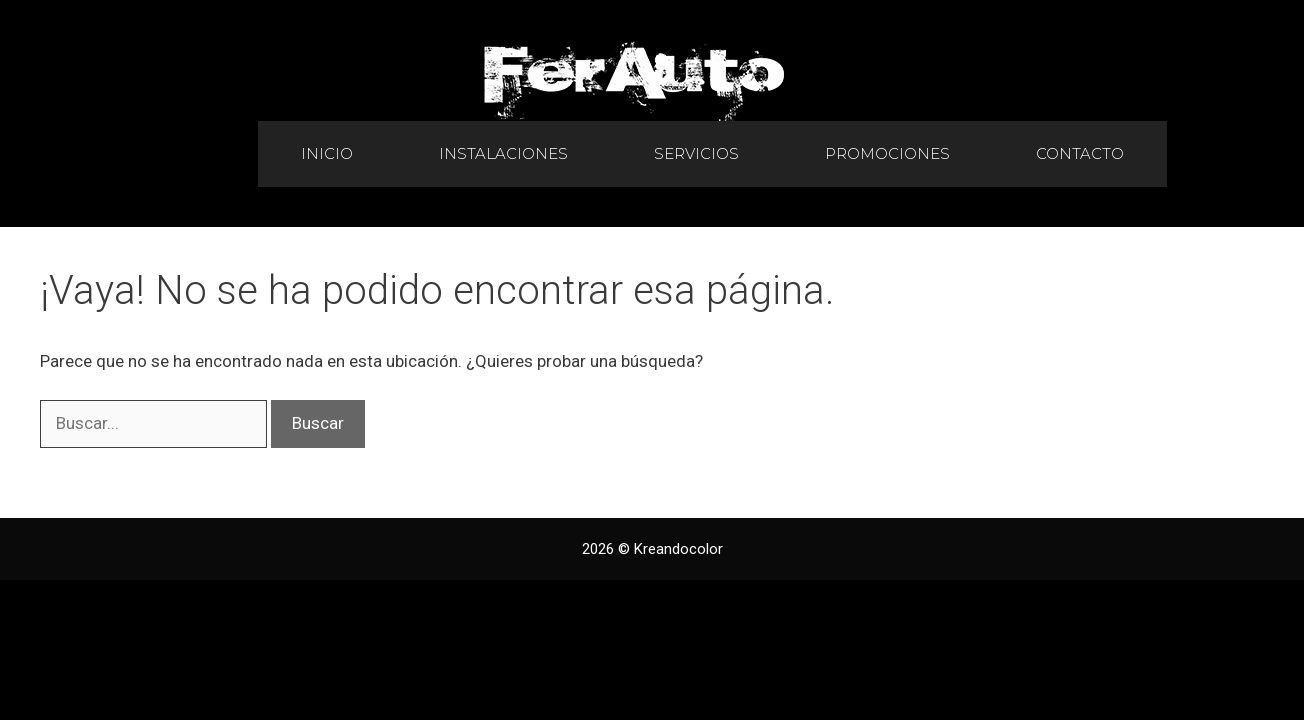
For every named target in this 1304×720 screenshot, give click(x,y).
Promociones (887, 153)
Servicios (696, 153)
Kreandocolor (678, 549)
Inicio (327, 153)
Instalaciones (503, 153)
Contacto (1080, 153)
